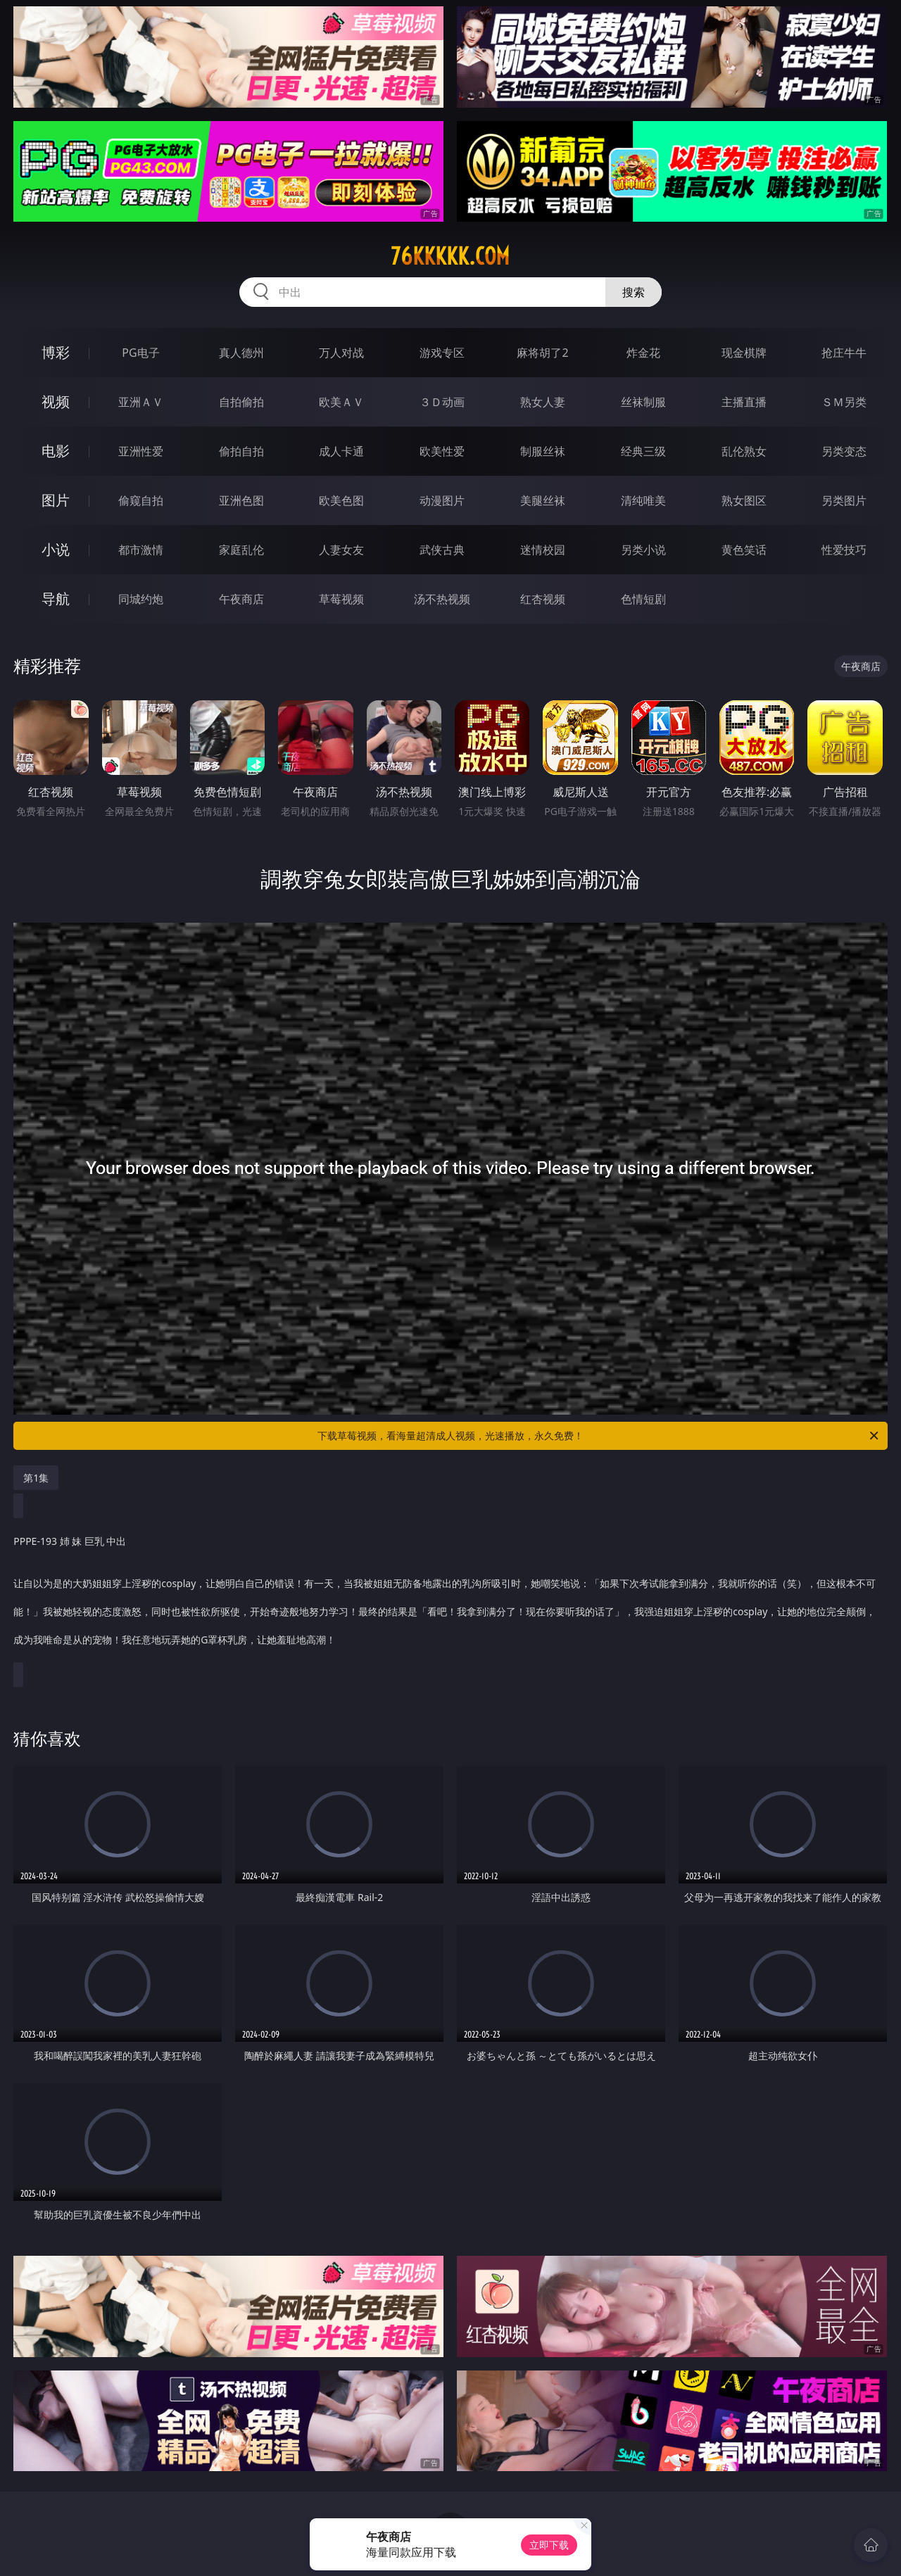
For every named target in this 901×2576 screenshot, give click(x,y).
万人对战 (341, 352)
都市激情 (140, 549)
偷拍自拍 (241, 451)
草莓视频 (341, 599)
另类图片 (844, 500)
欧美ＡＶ (341, 402)
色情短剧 (643, 599)
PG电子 (140, 352)
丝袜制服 (643, 402)
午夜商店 (241, 599)
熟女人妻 (542, 402)
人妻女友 (341, 549)
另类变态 (844, 451)
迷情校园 (542, 549)
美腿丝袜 (542, 500)
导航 (56, 598)
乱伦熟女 (744, 451)
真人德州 (241, 352)
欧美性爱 (442, 451)
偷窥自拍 (140, 500)
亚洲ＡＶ (140, 402)
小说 (56, 549)
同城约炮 (140, 599)
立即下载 (549, 2544)
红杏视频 (542, 599)
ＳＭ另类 (844, 402)
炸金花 (643, 352)
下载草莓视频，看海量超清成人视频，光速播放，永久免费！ (599, 1435)
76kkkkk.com (450, 256)
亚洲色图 (241, 500)
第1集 (36, 1477)
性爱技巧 (844, 549)
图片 (56, 500)
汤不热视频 (442, 599)
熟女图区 (744, 500)
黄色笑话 (744, 549)
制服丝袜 (542, 451)
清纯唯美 (643, 500)
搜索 (633, 292)
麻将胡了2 (542, 352)
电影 (56, 450)
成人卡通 (341, 451)
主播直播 (744, 402)
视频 (56, 401)
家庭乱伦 (241, 549)
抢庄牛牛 (844, 352)
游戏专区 (442, 352)
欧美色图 (341, 500)
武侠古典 (442, 549)
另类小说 (643, 549)
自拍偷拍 (241, 402)
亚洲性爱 (140, 451)
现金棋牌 (744, 352)
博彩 (56, 352)
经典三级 (643, 451)
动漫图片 (442, 500)
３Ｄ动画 (442, 402)
